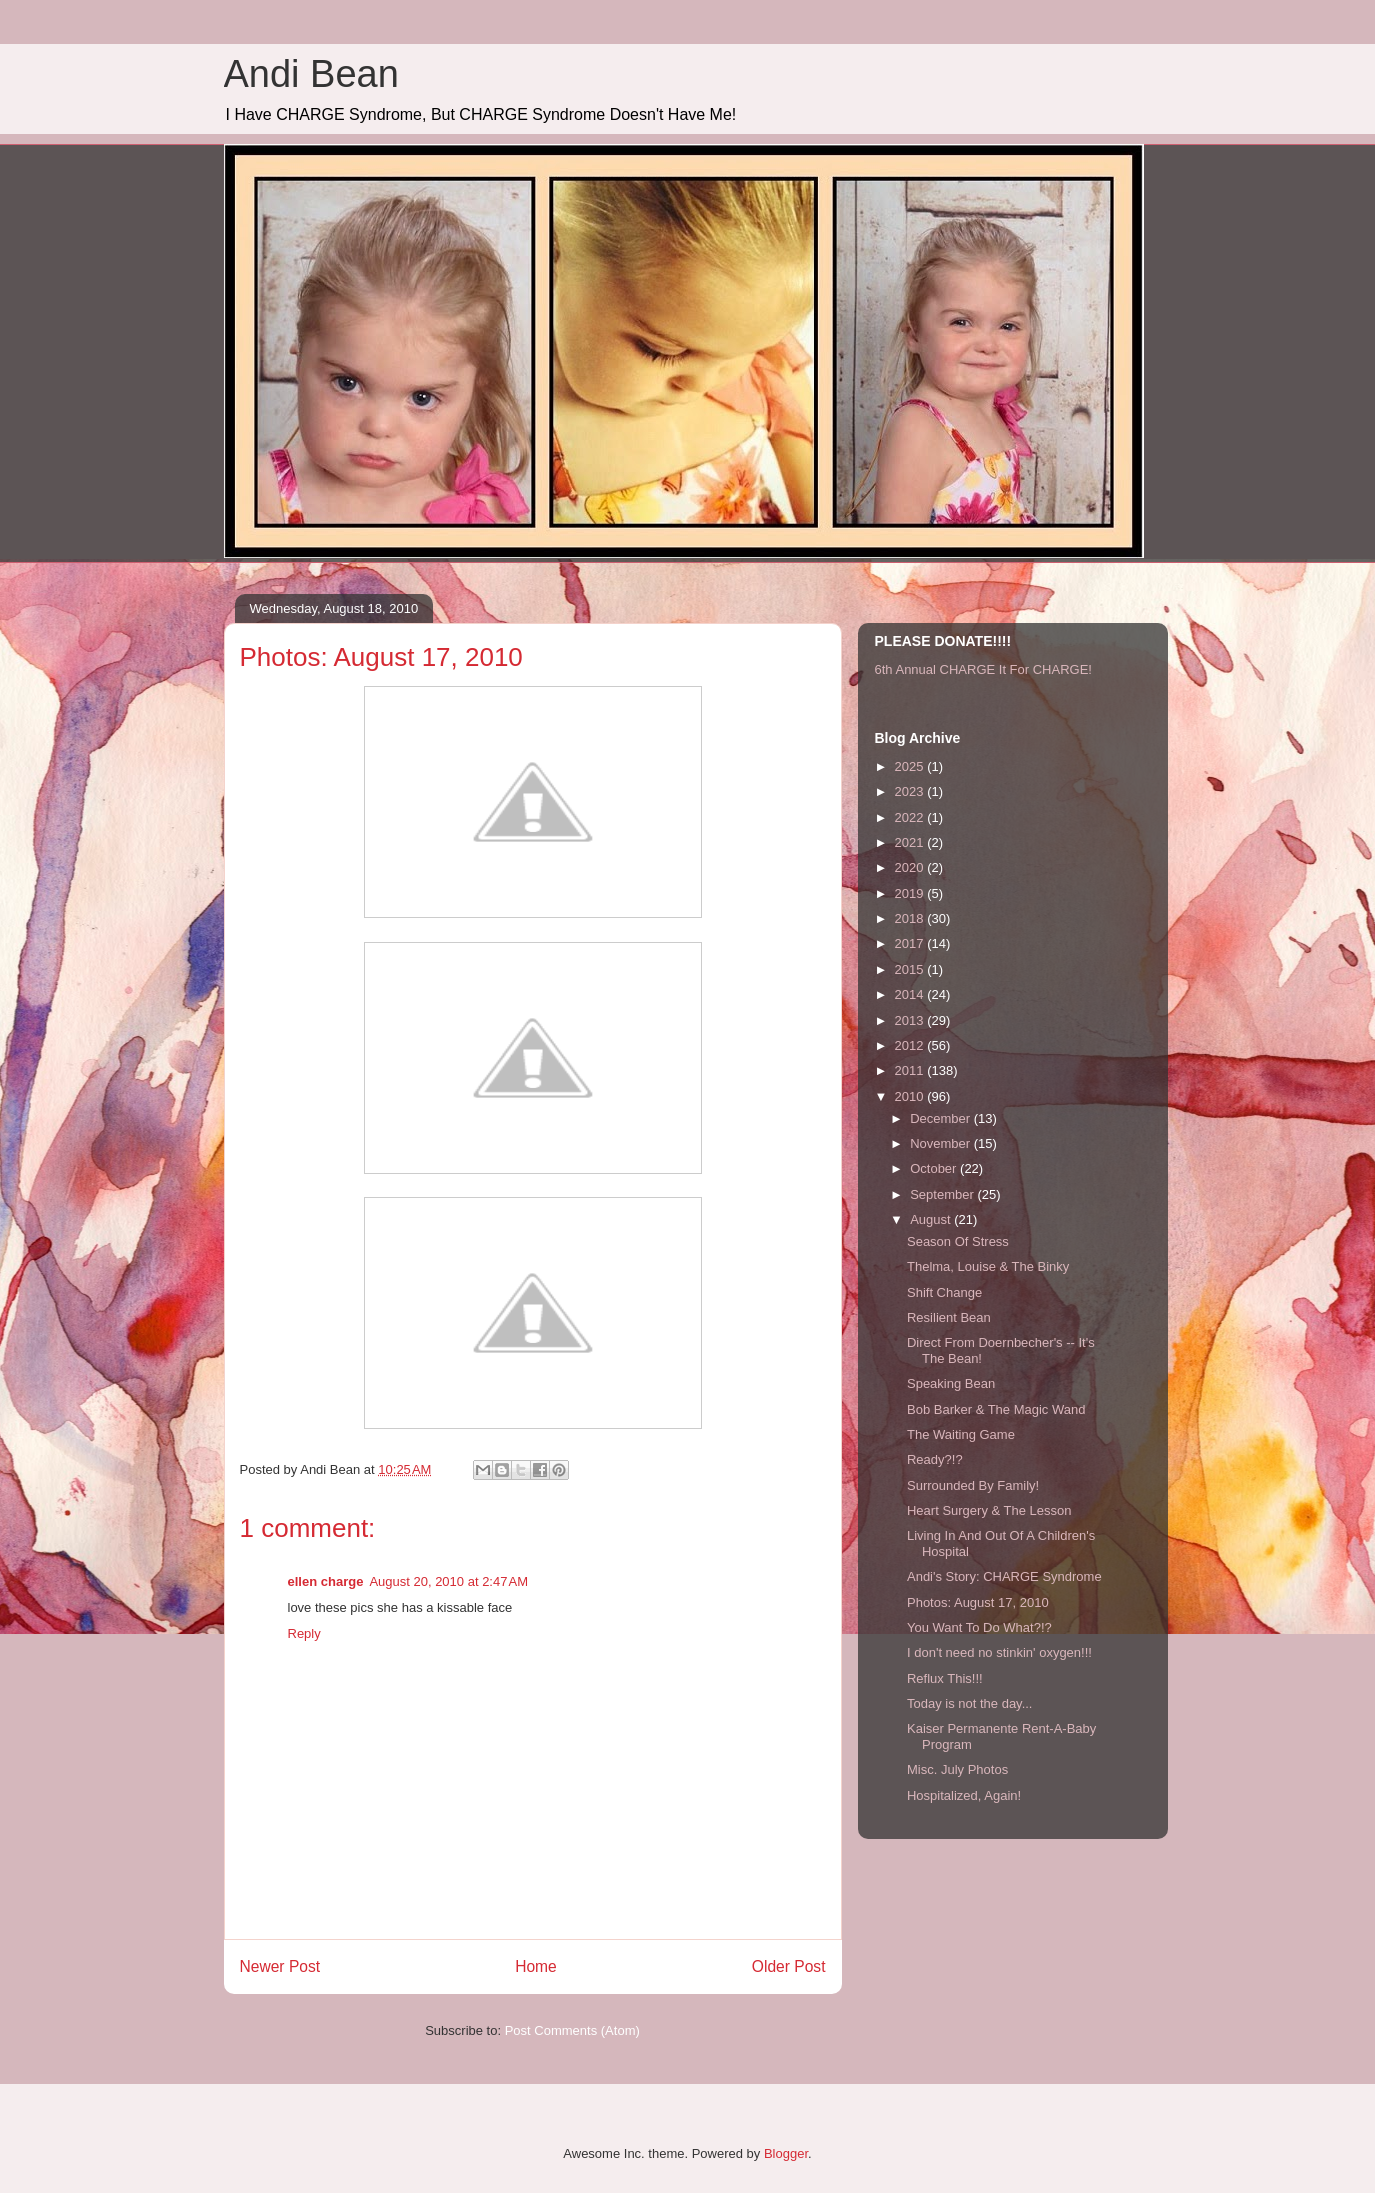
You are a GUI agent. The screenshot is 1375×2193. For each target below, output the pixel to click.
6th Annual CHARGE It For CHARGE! (983, 669)
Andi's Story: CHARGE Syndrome (1004, 1576)
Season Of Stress (958, 1241)
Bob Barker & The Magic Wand (996, 1409)
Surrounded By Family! (973, 1485)
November (942, 1143)
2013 (911, 1020)
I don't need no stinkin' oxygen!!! (999, 1652)
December (942, 1118)
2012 (911, 1045)
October (935, 1168)
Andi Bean (311, 74)
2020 (911, 867)
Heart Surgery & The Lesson (989, 1510)
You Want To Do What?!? (979, 1627)
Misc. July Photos (957, 1769)
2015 (911, 969)
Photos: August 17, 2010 (978, 1602)
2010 (911, 1096)
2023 (911, 791)
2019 (911, 893)
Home (536, 1966)
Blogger (786, 2153)
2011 (911, 1070)
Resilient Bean (949, 1317)
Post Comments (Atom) (572, 2030)
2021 (911, 842)
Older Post (789, 1966)
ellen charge (326, 1581)
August (932, 1219)
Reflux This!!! (945, 1678)
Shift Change (944, 1292)
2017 (911, 943)
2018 (911, 918)
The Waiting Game (961, 1434)
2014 (911, 994)
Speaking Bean (951, 1383)
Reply (304, 1633)
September (943, 1194)
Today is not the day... (970, 1703)
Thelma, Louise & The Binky (988, 1266)
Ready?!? (935, 1459)
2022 (911, 817)
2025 (911, 766)
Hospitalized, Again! (964, 1795)
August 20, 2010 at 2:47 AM (448, 1581)
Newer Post (280, 1966)
